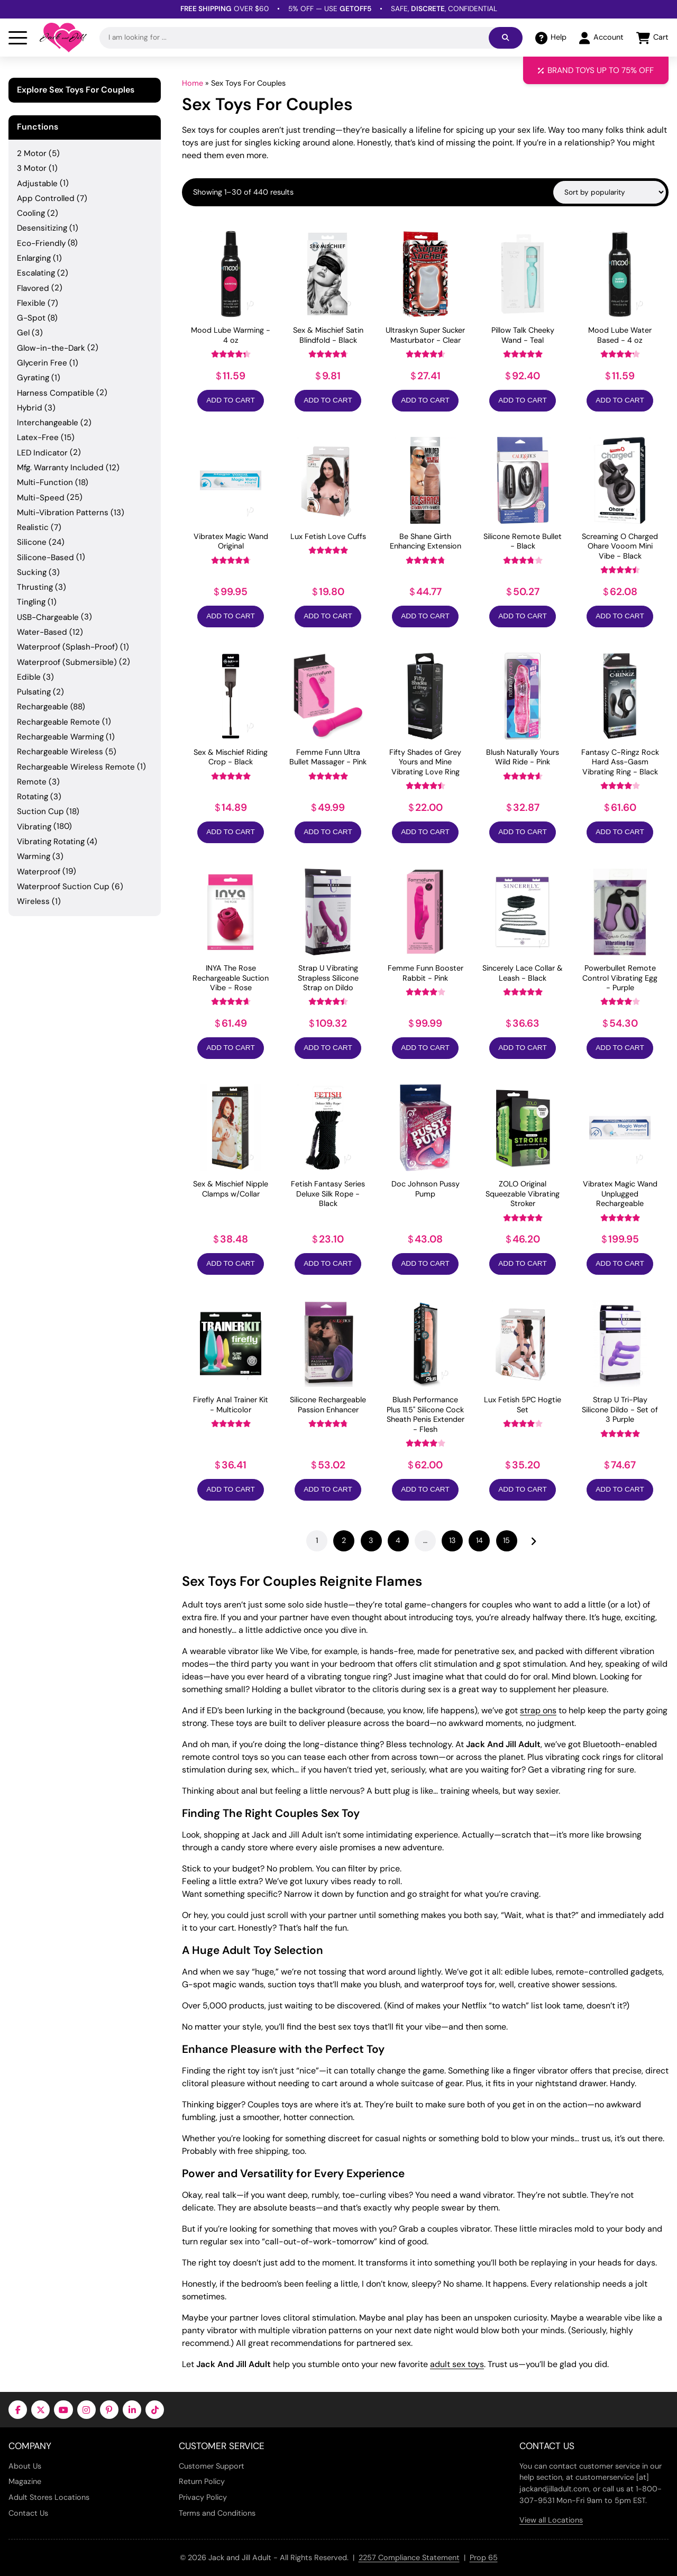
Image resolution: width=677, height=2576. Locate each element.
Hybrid (29, 408)
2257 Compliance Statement (409, 2557)
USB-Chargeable (48, 617)
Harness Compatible (55, 393)
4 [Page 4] (398, 1540)
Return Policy (202, 2481)
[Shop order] (609, 192)
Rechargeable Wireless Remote (76, 767)
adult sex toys (457, 2364)
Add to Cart (230, 400)
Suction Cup (40, 811)
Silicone (32, 542)
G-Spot (31, 318)
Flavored (33, 288)
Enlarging (34, 258)
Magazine (24, 2481)
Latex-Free (38, 437)
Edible (29, 677)
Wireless (33, 901)
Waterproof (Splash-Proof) (67, 647)
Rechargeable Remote (58, 722)
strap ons (538, 1710)
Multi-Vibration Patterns (62, 512)
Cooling (31, 213)
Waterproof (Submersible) (67, 662)
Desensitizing (42, 228)
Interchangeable (47, 422)
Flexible (31, 303)
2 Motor (32, 153)
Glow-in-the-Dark (51, 348)
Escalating (36, 273)
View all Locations (551, 2520)
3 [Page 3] (371, 1540)
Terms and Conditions (217, 2513)
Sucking (32, 572)
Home (192, 83)
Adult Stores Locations (48, 2497)
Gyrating (33, 377)
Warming (33, 856)
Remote (32, 782)
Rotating (32, 796)
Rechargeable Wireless (60, 751)
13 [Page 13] (452, 1540)
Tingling (31, 602)
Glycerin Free (42, 363)
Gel (23, 332)
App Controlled (46, 198)
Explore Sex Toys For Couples (75, 90)
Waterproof (38, 871)
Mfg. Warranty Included (60, 467)
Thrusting (35, 587)
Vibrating (34, 826)
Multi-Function (45, 482)
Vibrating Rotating (51, 841)
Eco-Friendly (41, 243)
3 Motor (32, 168)
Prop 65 (484, 2557)
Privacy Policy (203, 2497)
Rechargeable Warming (60, 737)
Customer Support (211, 2466)
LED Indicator (42, 452)
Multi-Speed (41, 497)
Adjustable (37, 183)
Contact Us (28, 2513)
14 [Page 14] (479, 1540)
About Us (24, 2466)
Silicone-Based (45, 557)
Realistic (33, 527)
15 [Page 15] (506, 1540)
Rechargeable (42, 706)
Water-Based (42, 632)
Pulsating (34, 692)
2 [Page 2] (344, 1540)
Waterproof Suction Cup (63, 886)
